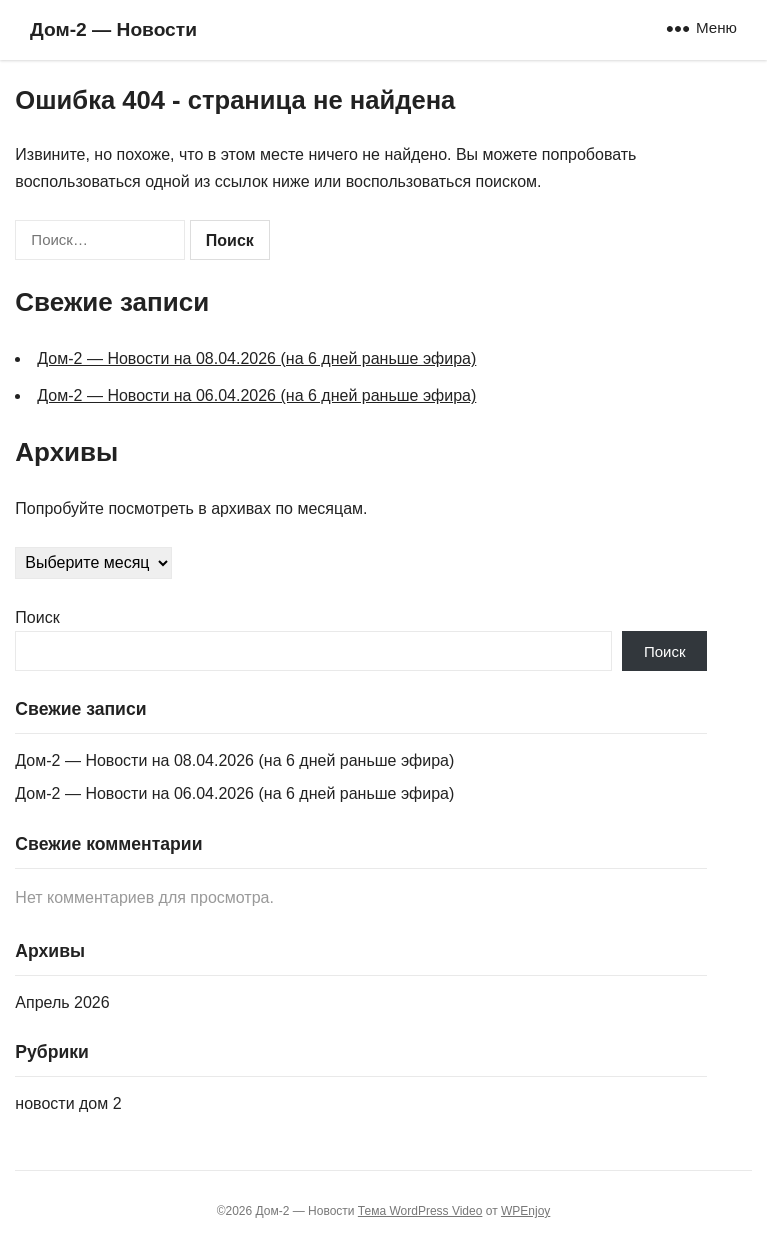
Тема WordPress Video (420, 1211)
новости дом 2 (68, 1103)
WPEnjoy (525, 1211)
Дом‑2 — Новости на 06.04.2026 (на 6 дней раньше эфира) (256, 395)
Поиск (37, 617)
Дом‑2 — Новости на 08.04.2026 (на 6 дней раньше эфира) (256, 358)
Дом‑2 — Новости (113, 29)
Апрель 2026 (62, 1002)
